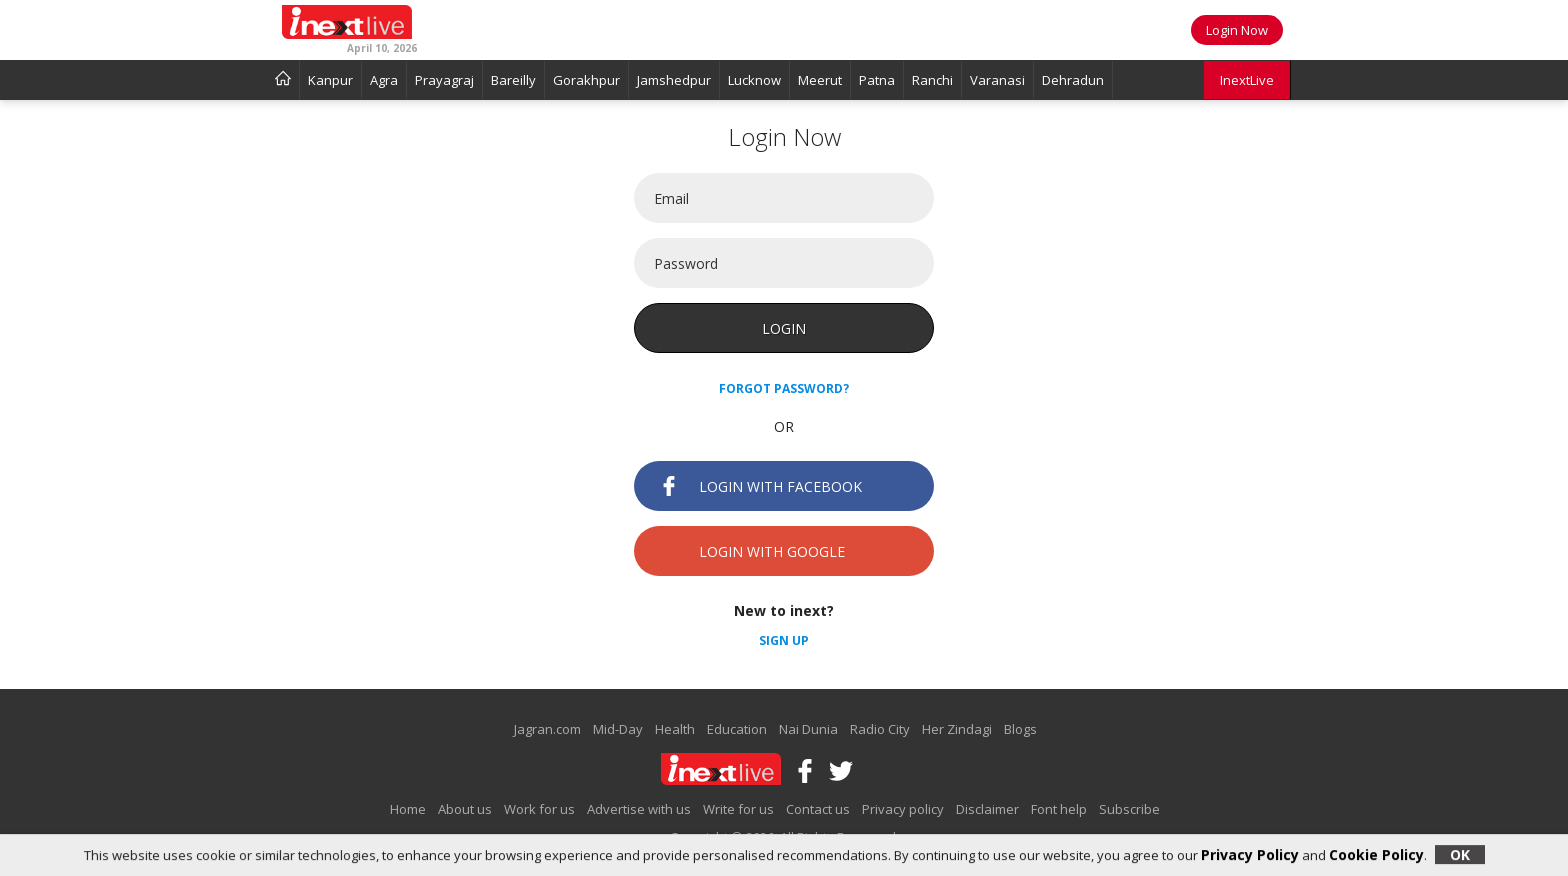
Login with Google (752, 551)
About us (465, 809)
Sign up (784, 640)
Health (675, 729)
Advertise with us (639, 809)
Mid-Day (618, 729)
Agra (384, 80)
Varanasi (997, 80)
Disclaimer (987, 809)
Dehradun (1073, 80)
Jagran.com (547, 729)
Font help (1059, 809)
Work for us (539, 809)
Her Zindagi (957, 729)
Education (737, 729)
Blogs (1020, 729)
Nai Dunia (808, 729)
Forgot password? (784, 388)
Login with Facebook (760, 486)
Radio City (880, 729)
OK (1460, 854)
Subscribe (1129, 809)
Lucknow (754, 80)
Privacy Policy (1250, 854)
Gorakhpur (586, 80)
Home (408, 809)
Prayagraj (444, 80)
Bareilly (513, 80)
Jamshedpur (674, 80)
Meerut (820, 80)
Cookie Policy (1376, 854)
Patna (877, 80)
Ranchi (932, 80)
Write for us (738, 809)
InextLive (1247, 80)
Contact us (818, 809)
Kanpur (330, 80)
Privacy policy (903, 809)
